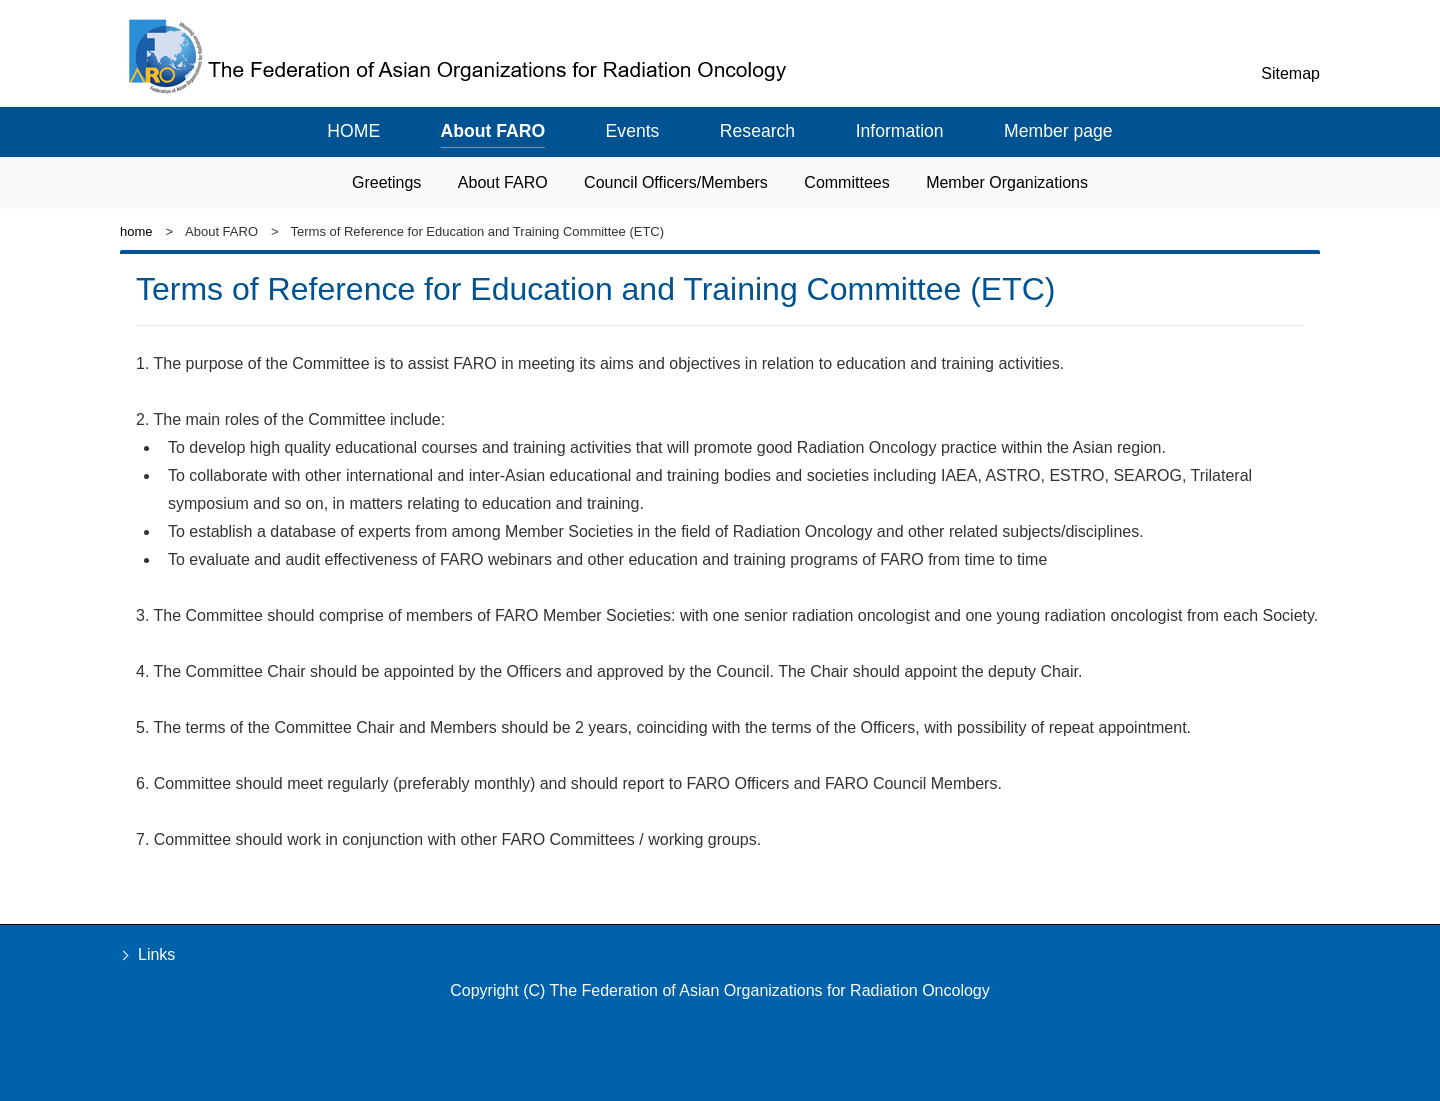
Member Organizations (1007, 182)
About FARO (493, 131)
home (136, 231)
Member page (1058, 131)
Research (757, 131)
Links (156, 954)
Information (900, 131)
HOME (353, 131)
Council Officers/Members (676, 182)
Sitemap (1290, 73)
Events (633, 131)
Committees (846, 182)
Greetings (386, 182)
